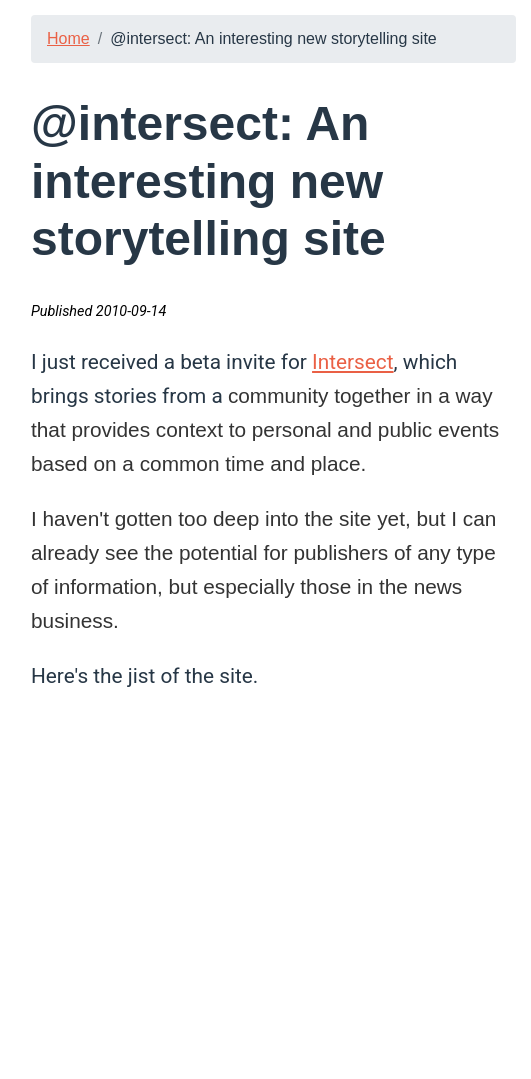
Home (68, 38)
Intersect (352, 362)
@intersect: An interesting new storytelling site (273, 38)
